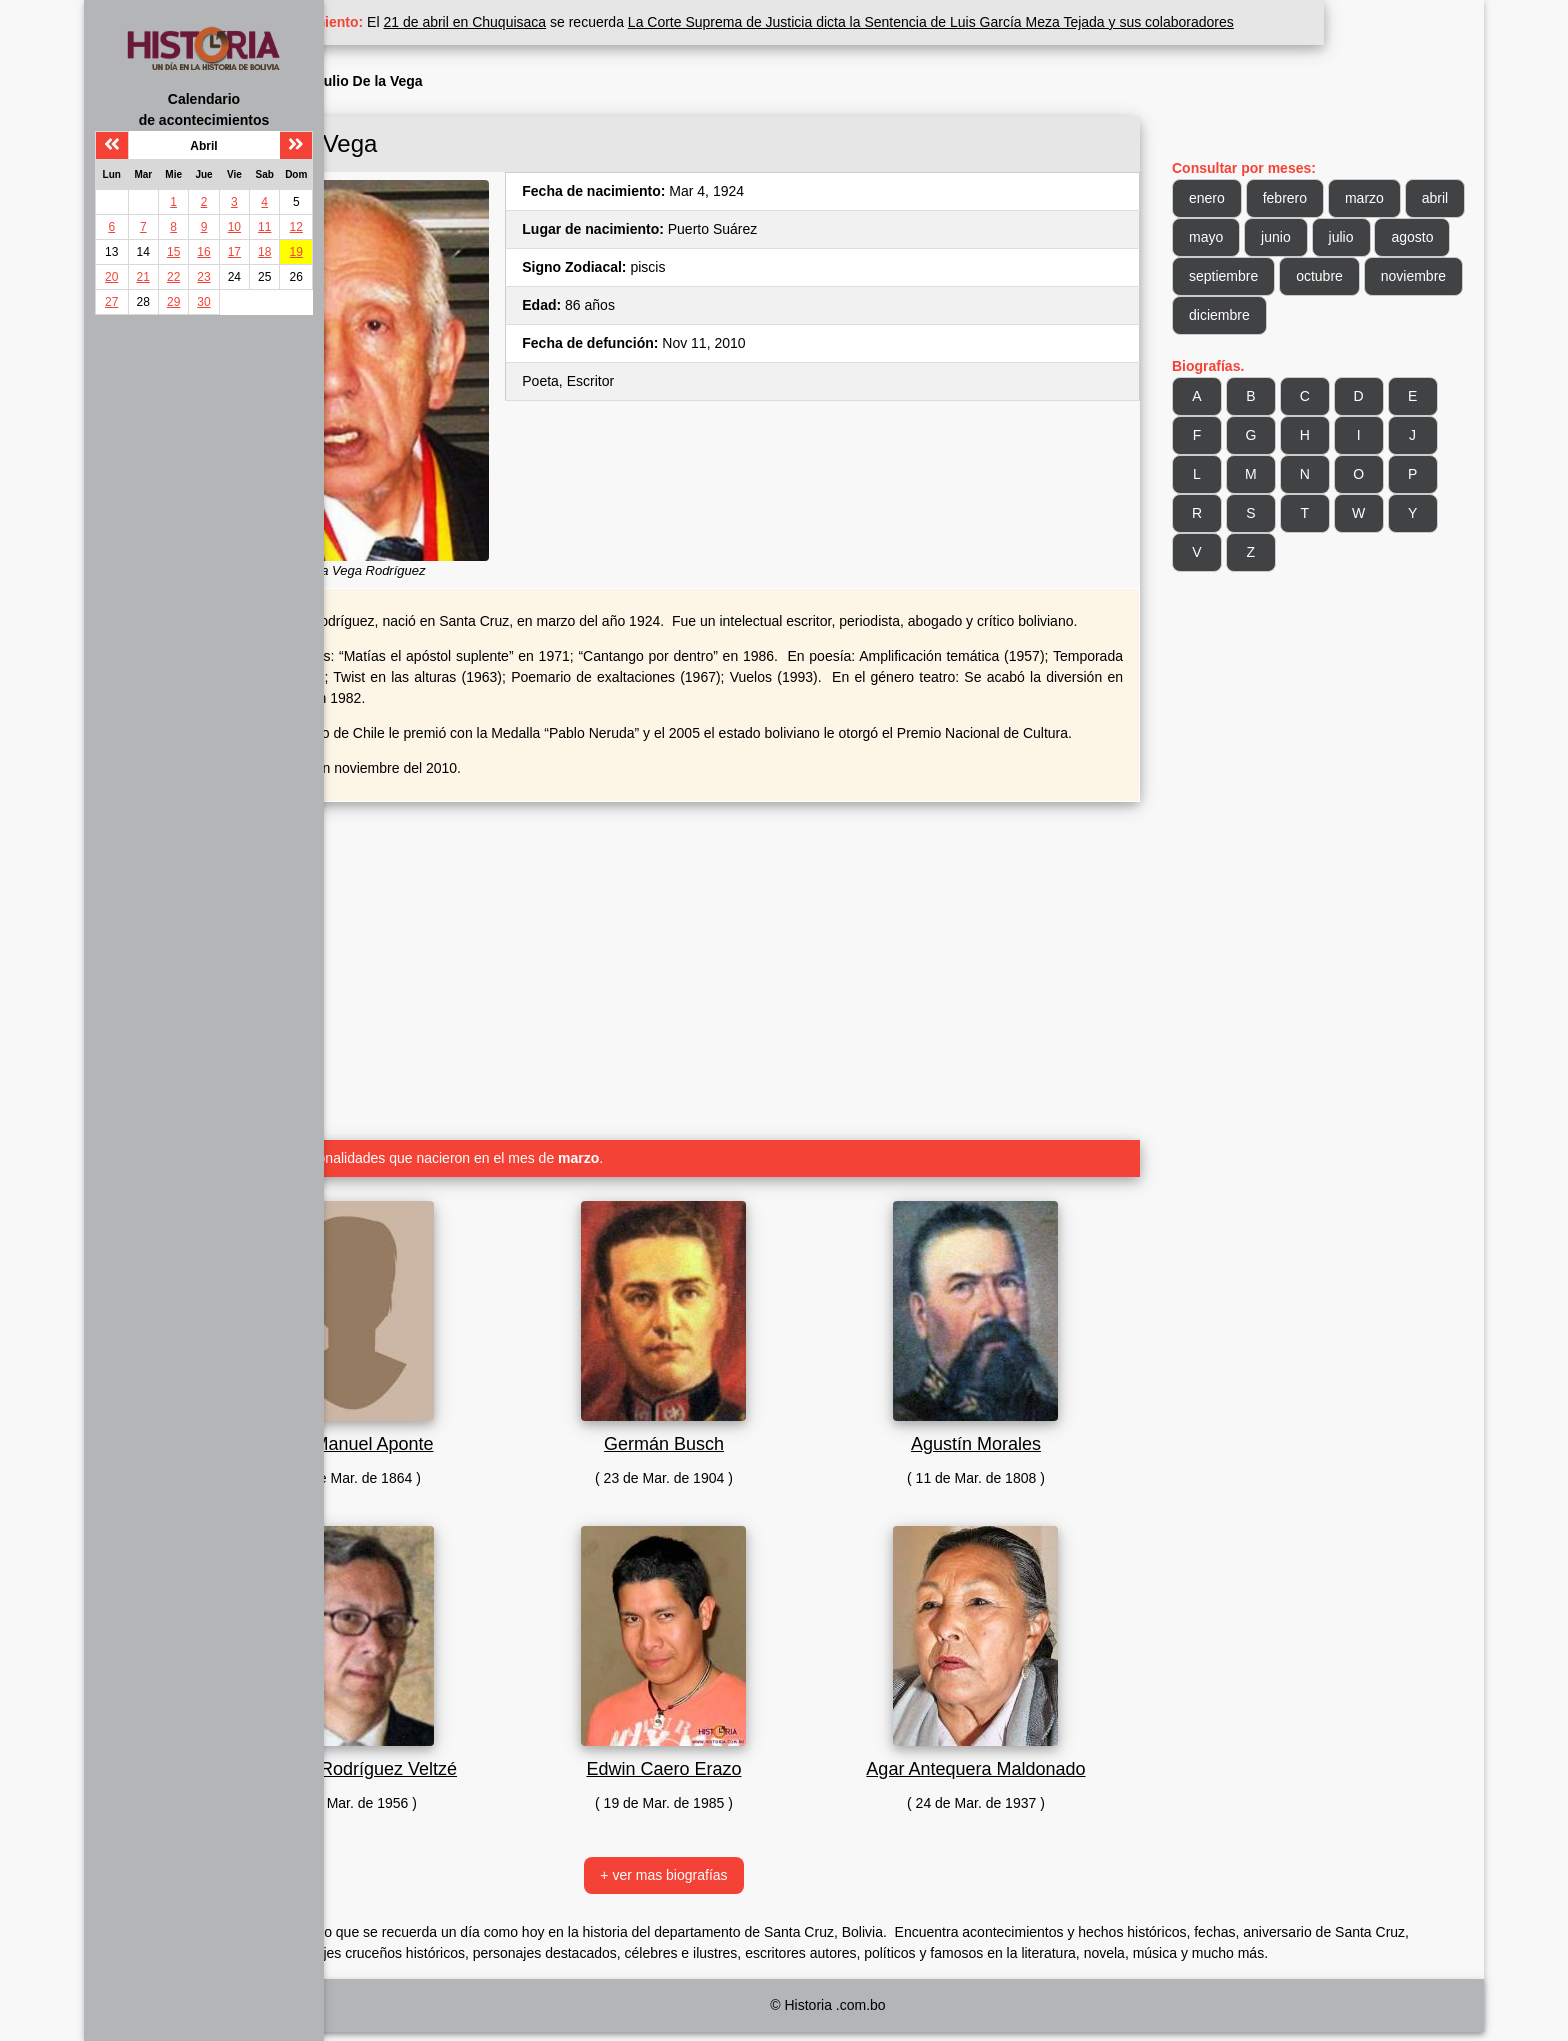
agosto (1313, 276)
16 (203, 252)
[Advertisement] (764, 952)
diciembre (1259, 354)
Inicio (372, 81)
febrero (1325, 198)
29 (173, 302)
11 (264, 227)
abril (1242, 237)
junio (1380, 237)
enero (1247, 198)
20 (111, 277)
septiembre (1406, 276)
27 (111, 302)
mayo (1310, 237)
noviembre (1346, 315)
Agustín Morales (1036, 1433)
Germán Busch (764, 1433)
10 (234, 227)
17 (234, 252)
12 (296, 227)
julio (1241, 276)
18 (264, 252)
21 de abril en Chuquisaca (625, 22)
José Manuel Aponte (491, 1433)
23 (203, 277)
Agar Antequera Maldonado (1035, 1758)
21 (143, 277)
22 (173, 277)
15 (173, 252)
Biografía (436, 81)
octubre (1252, 315)
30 (203, 302)
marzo (1404, 198)
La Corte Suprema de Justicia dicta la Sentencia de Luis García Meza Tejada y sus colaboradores (1091, 22)
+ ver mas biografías (763, 1864)
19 (296, 252)
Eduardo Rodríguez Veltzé (492, 1758)
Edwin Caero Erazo (763, 1758)
